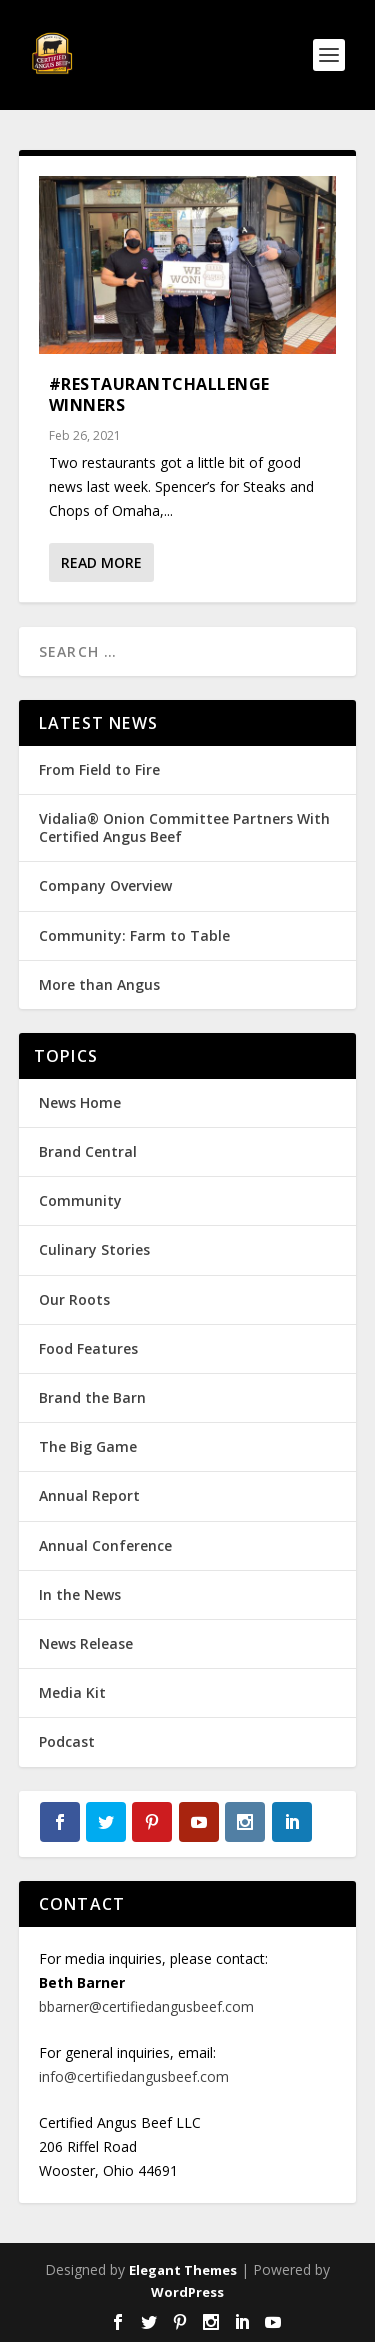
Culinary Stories (94, 1249)
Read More (101, 562)
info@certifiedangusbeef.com (134, 2076)
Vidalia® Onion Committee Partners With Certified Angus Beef (184, 827)
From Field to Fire (99, 769)
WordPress (187, 2292)
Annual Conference (105, 1545)
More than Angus (99, 984)
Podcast (67, 1741)
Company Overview (105, 885)
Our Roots (74, 1299)
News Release (86, 1643)
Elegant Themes (183, 2270)
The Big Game (88, 1446)
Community (80, 1200)
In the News (80, 1594)
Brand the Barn (92, 1397)
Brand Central (88, 1151)
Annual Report (89, 1495)
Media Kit (72, 1692)
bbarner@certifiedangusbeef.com (146, 2006)
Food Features (88, 1348)
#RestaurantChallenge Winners (159, 394)
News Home (80, 1102)
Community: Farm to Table (134, 935)
